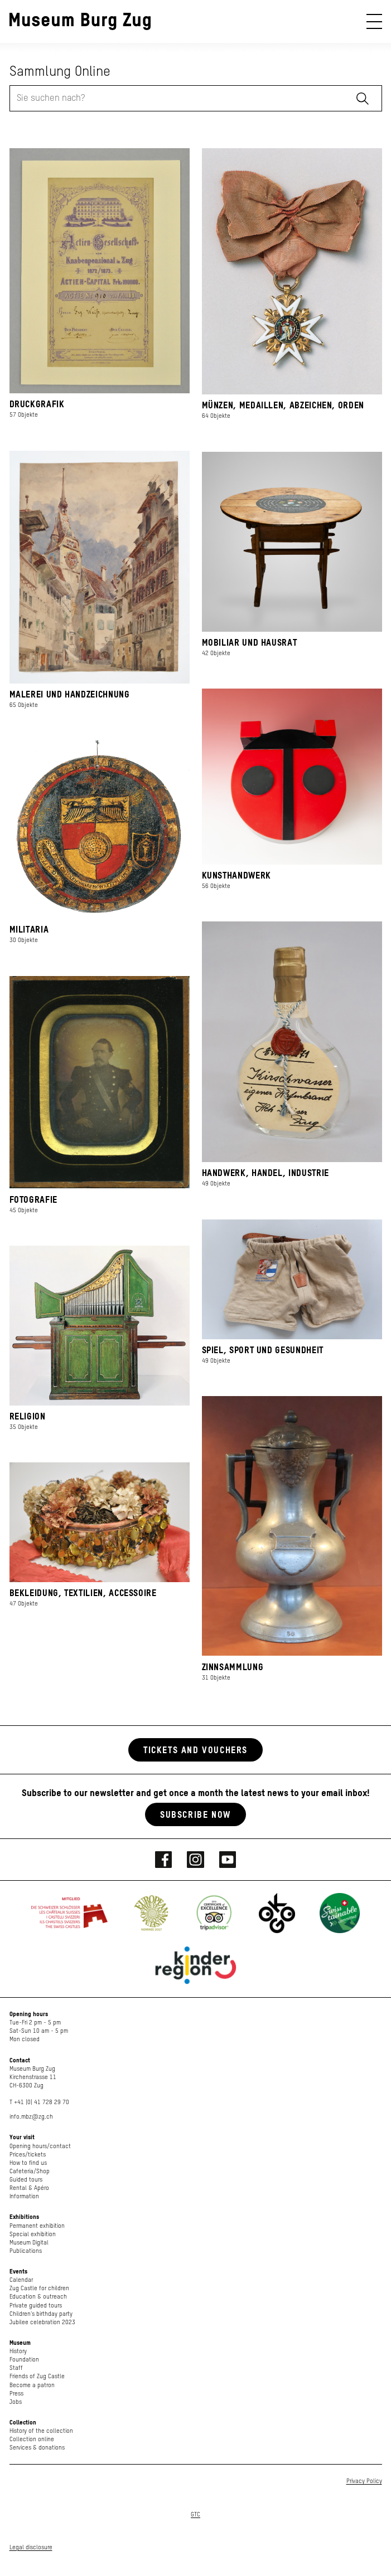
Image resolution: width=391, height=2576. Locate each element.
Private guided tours (35, 2305)
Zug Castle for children (39, 2288)
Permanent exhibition (37, 2226)
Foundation (24, 2360)
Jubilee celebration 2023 (42, 2322)
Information (24, 2196)
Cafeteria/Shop (29, 2171)
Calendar (21, 2280)
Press (16, 2393)
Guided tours (25, 2180)
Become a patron (32, 2385)
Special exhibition (32, 2234)
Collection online (31, 2439)
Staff (16, 2368)
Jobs (15, 2402)
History (18, 2351)
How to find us (28, 2163)
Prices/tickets (27, 2154)
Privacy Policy (364, 2481)
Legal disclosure (30, 2547)
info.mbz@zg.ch (31, 2117)
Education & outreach (38, 2297)
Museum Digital (29, 2243)
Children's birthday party (41, 2314)
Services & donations (37, 2448)
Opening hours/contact (40, 2146)
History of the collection (41, 2431)
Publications (25, 2251)
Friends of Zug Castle (37, 2376)
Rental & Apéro (29, 2188)
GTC (195, 2514)
